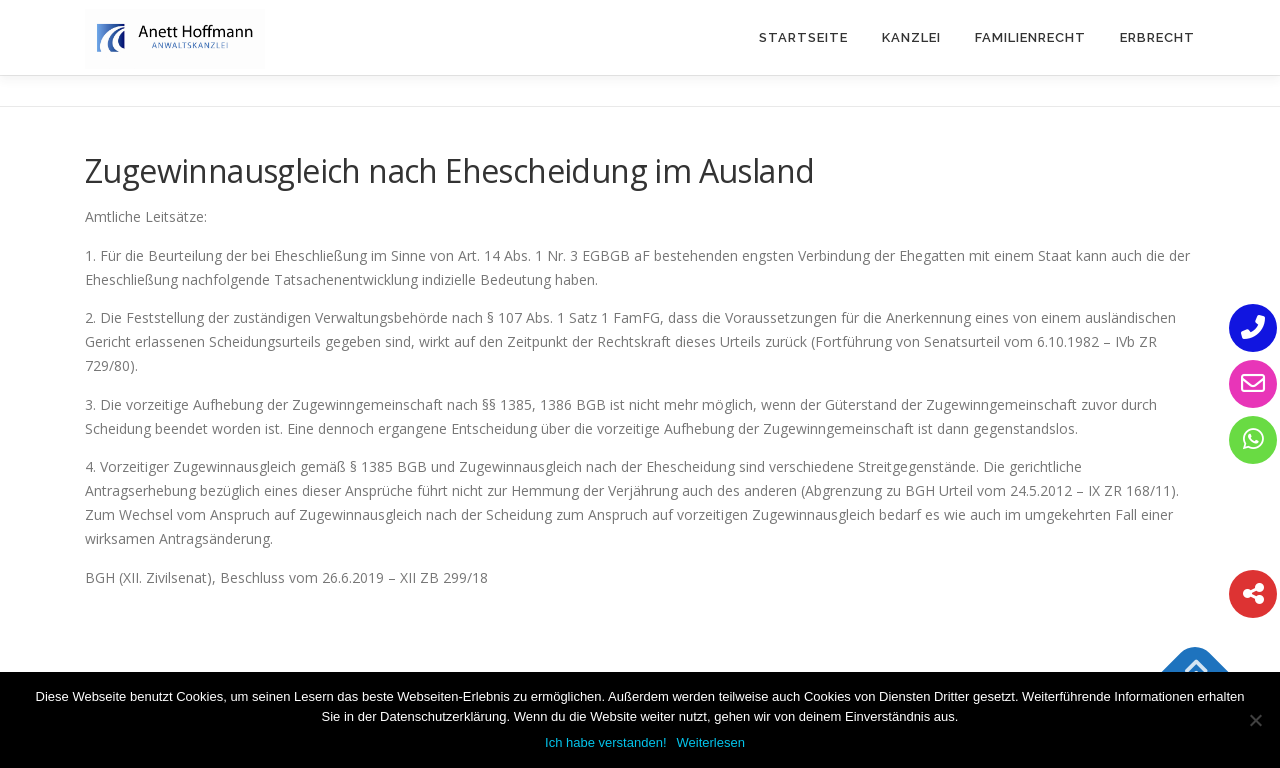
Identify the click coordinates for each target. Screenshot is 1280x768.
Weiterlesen (711, 742)
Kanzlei (911, 37)
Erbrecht (1157, 37)
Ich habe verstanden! (605, 742)
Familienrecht (1030, 37)
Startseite (803, 37)
